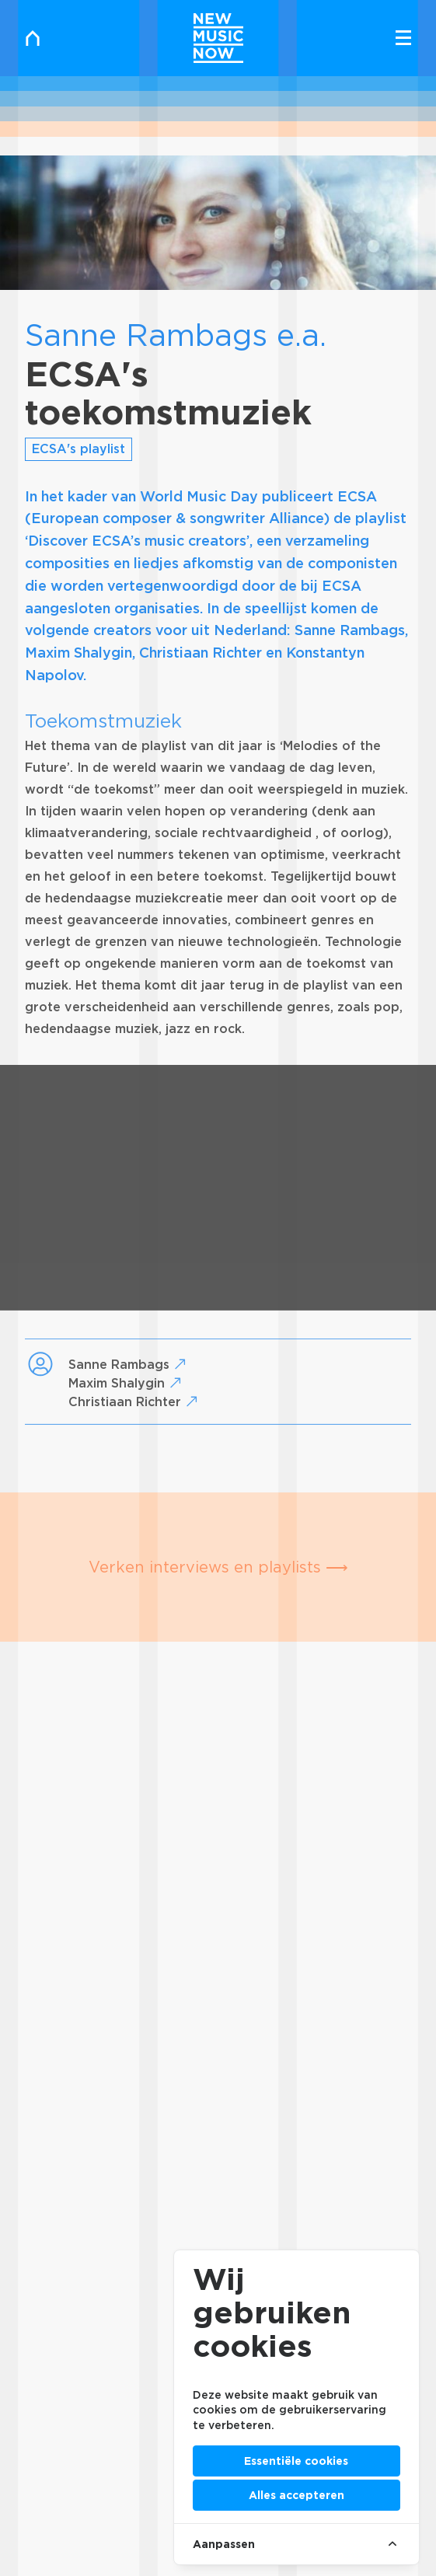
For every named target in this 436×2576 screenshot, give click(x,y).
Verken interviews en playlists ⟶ (218, 1567)
